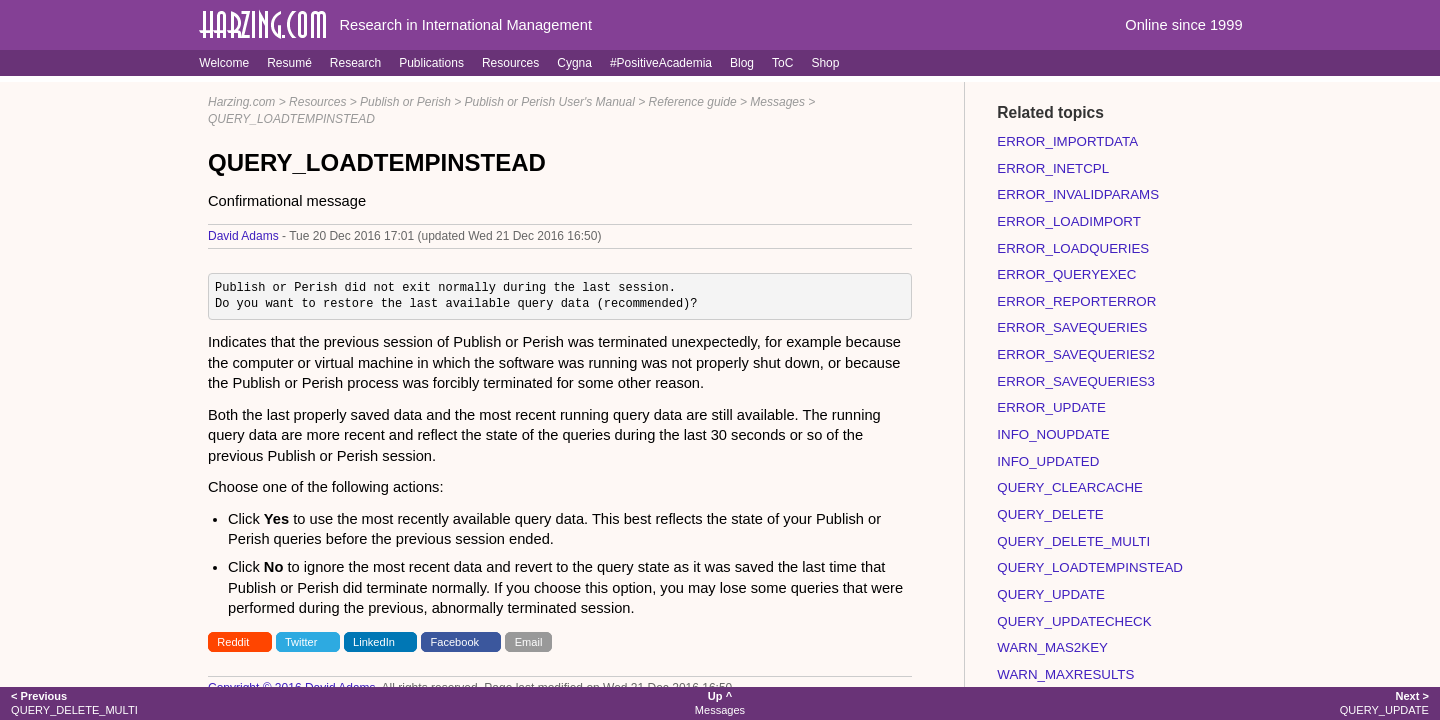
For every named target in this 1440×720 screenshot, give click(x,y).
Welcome (224, 63)
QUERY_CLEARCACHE (1070, 487)
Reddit (233, 642)
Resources (510, 63)
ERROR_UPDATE (1051, 407)
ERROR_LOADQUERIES (1073, 248)
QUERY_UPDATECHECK (1074, 621)
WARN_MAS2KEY (1052, 647)
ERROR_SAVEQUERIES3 (1076, 381)
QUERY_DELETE (1050, 514)
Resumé (289, 63)
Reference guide (693, 102)
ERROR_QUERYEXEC (1066, 274)
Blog (742, 63)
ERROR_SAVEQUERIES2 (1076, 354)
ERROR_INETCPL (1053, 168)
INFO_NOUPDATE (1053, 434)
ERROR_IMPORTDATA (1067, 141)
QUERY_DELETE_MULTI (1073, 541)
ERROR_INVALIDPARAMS (1078, 194)
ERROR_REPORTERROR (1076, 301)
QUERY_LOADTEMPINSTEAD (291, 119)
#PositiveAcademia (661, 63)
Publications (431, 63)
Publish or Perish (405, 102)
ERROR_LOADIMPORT (1068, 221)
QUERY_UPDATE (1051, 594)
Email (529, 642)
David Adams (243, 236)
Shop (825, 63)
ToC (782, 63)
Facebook (455, 642)
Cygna (574, 63)
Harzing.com (241, 102)
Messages (777, 102)
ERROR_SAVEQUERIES (1072, 327)
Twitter (301, 642)
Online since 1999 (1183, 25)
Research (355, 63)
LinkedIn (374, 642)
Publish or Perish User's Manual (550, 102)
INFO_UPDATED (1048, 461)
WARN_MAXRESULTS (1065, 674)
